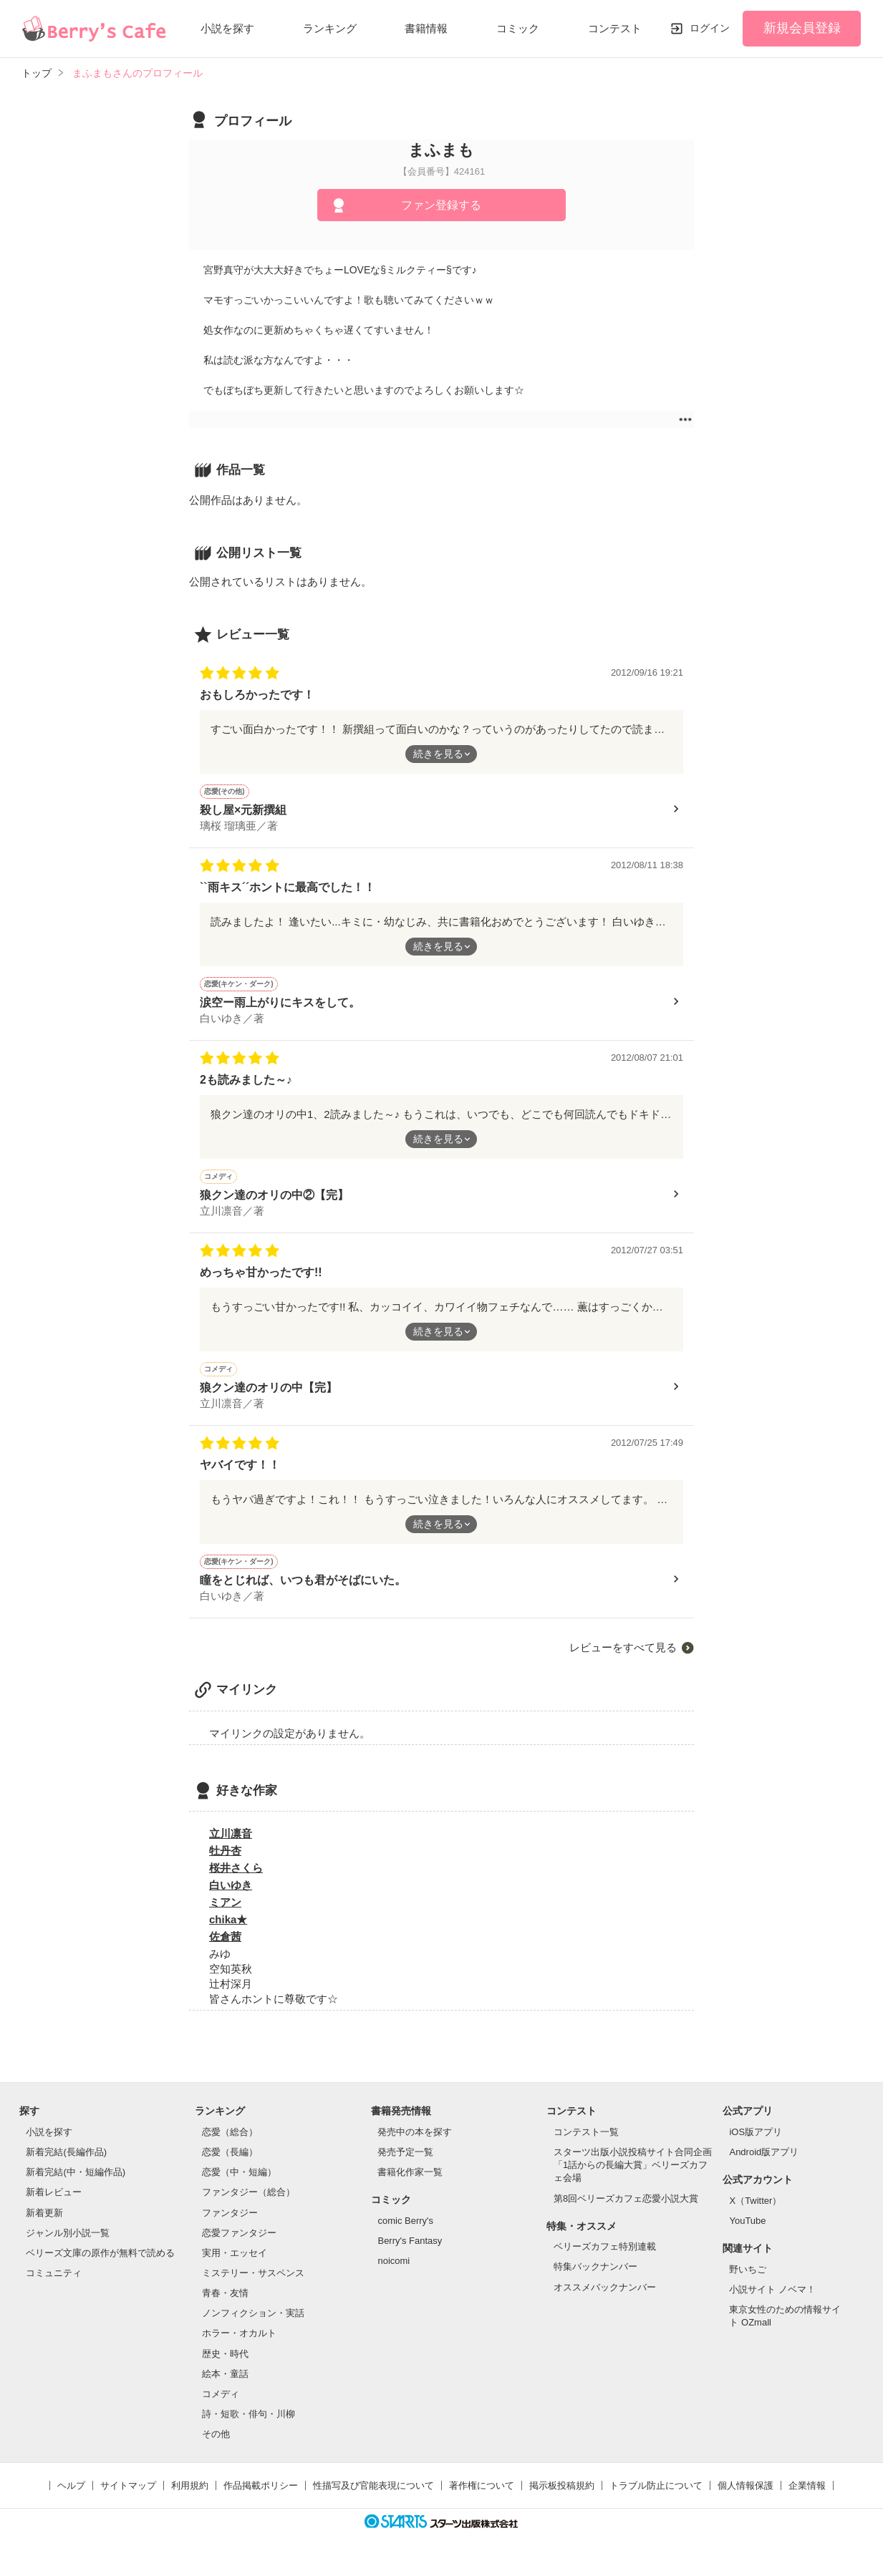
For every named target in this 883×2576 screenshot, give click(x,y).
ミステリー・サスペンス (253, 2283)
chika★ (228, 1930)
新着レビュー (54, 2202)
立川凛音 (230, 1844)
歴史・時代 (225, 2364)
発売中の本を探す (414, 2142)
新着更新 (44, 2223)
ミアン (225, 1913)
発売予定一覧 (405, 2162)
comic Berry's (405, 2231)
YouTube (747, 2231)
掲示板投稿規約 (561, 2496)
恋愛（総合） (230, 2142)
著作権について (481, 2496)
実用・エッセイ (234, 2263)
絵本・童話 (225, 2384)
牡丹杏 (225, 1861)
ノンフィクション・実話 (253, 2323)
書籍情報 (426, 28)
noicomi (393, 2271)
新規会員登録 (802, 28)
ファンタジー (230, 2223)
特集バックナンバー (595, 2277)
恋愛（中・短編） (239, 2182)
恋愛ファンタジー (239, 2243)
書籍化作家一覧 (410, 2182)
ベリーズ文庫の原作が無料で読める (100, 2263)
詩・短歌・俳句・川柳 (248, 2424)
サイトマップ (128, 2496)
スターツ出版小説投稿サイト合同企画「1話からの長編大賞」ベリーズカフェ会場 (633, 2175)
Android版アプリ (763, 2162)
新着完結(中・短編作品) (75, 2182)
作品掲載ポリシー (260, 2496)
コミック (517, 28)
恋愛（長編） (230, 2162)
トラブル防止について (656, 2496)
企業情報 (807, 2496)
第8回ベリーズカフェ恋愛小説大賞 (626, 2209)
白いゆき (230, 1896)
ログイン (710, 28)
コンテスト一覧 (586, 2142)
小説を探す (227, 28)
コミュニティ (54, 2283)
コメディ (220, 2404)
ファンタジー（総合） (248, 2202)
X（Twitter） (755, 2211)
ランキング (330, 28)
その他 (216, 2444)
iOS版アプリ (755, 2142)
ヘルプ (71, 2496)
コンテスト (615, 28)
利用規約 (189, 2496)
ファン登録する (441, 205)
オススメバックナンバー (605, 2298)
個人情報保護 (745, 2496)
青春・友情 (225, 2303)
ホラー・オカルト (239, 2343)
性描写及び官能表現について (373, 2496)
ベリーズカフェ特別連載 (605, 2257)
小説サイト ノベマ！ (772, 2300)
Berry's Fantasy (409, 2251)
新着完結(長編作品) (66, 2162)
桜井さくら (236, 1878)
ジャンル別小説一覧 (68, 2243)
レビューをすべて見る (623, 1658)
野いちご (747, 2280)
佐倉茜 (225, 1947)
